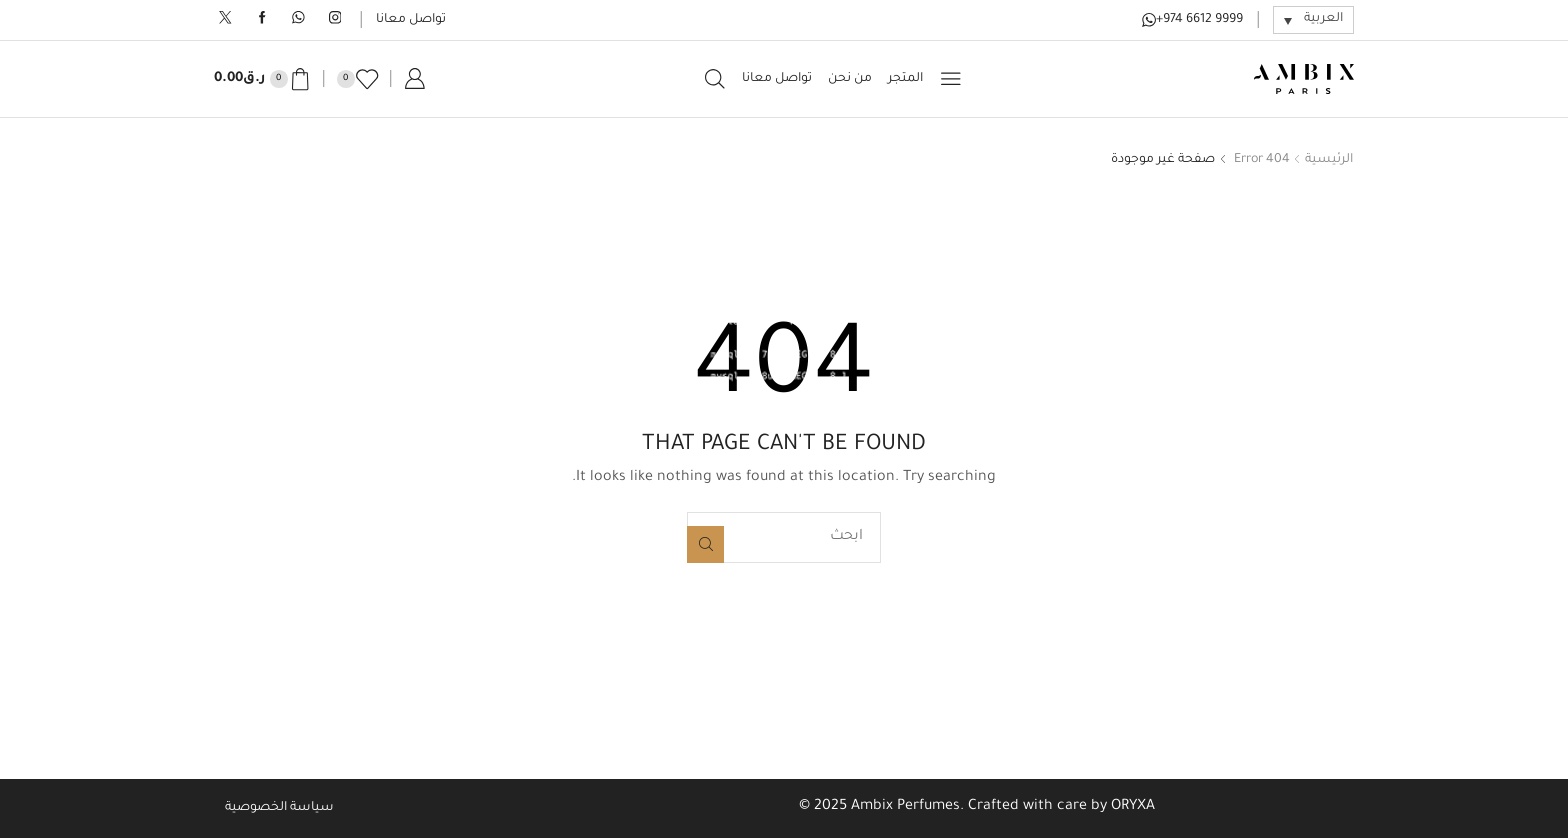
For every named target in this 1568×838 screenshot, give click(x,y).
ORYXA (1133, 807)
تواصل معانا (411, 20)
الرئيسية (1329, 160)
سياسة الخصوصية (279, 808)
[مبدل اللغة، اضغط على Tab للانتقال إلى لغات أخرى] (1313, 19)
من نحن (850, 79)
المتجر (905, 79)
